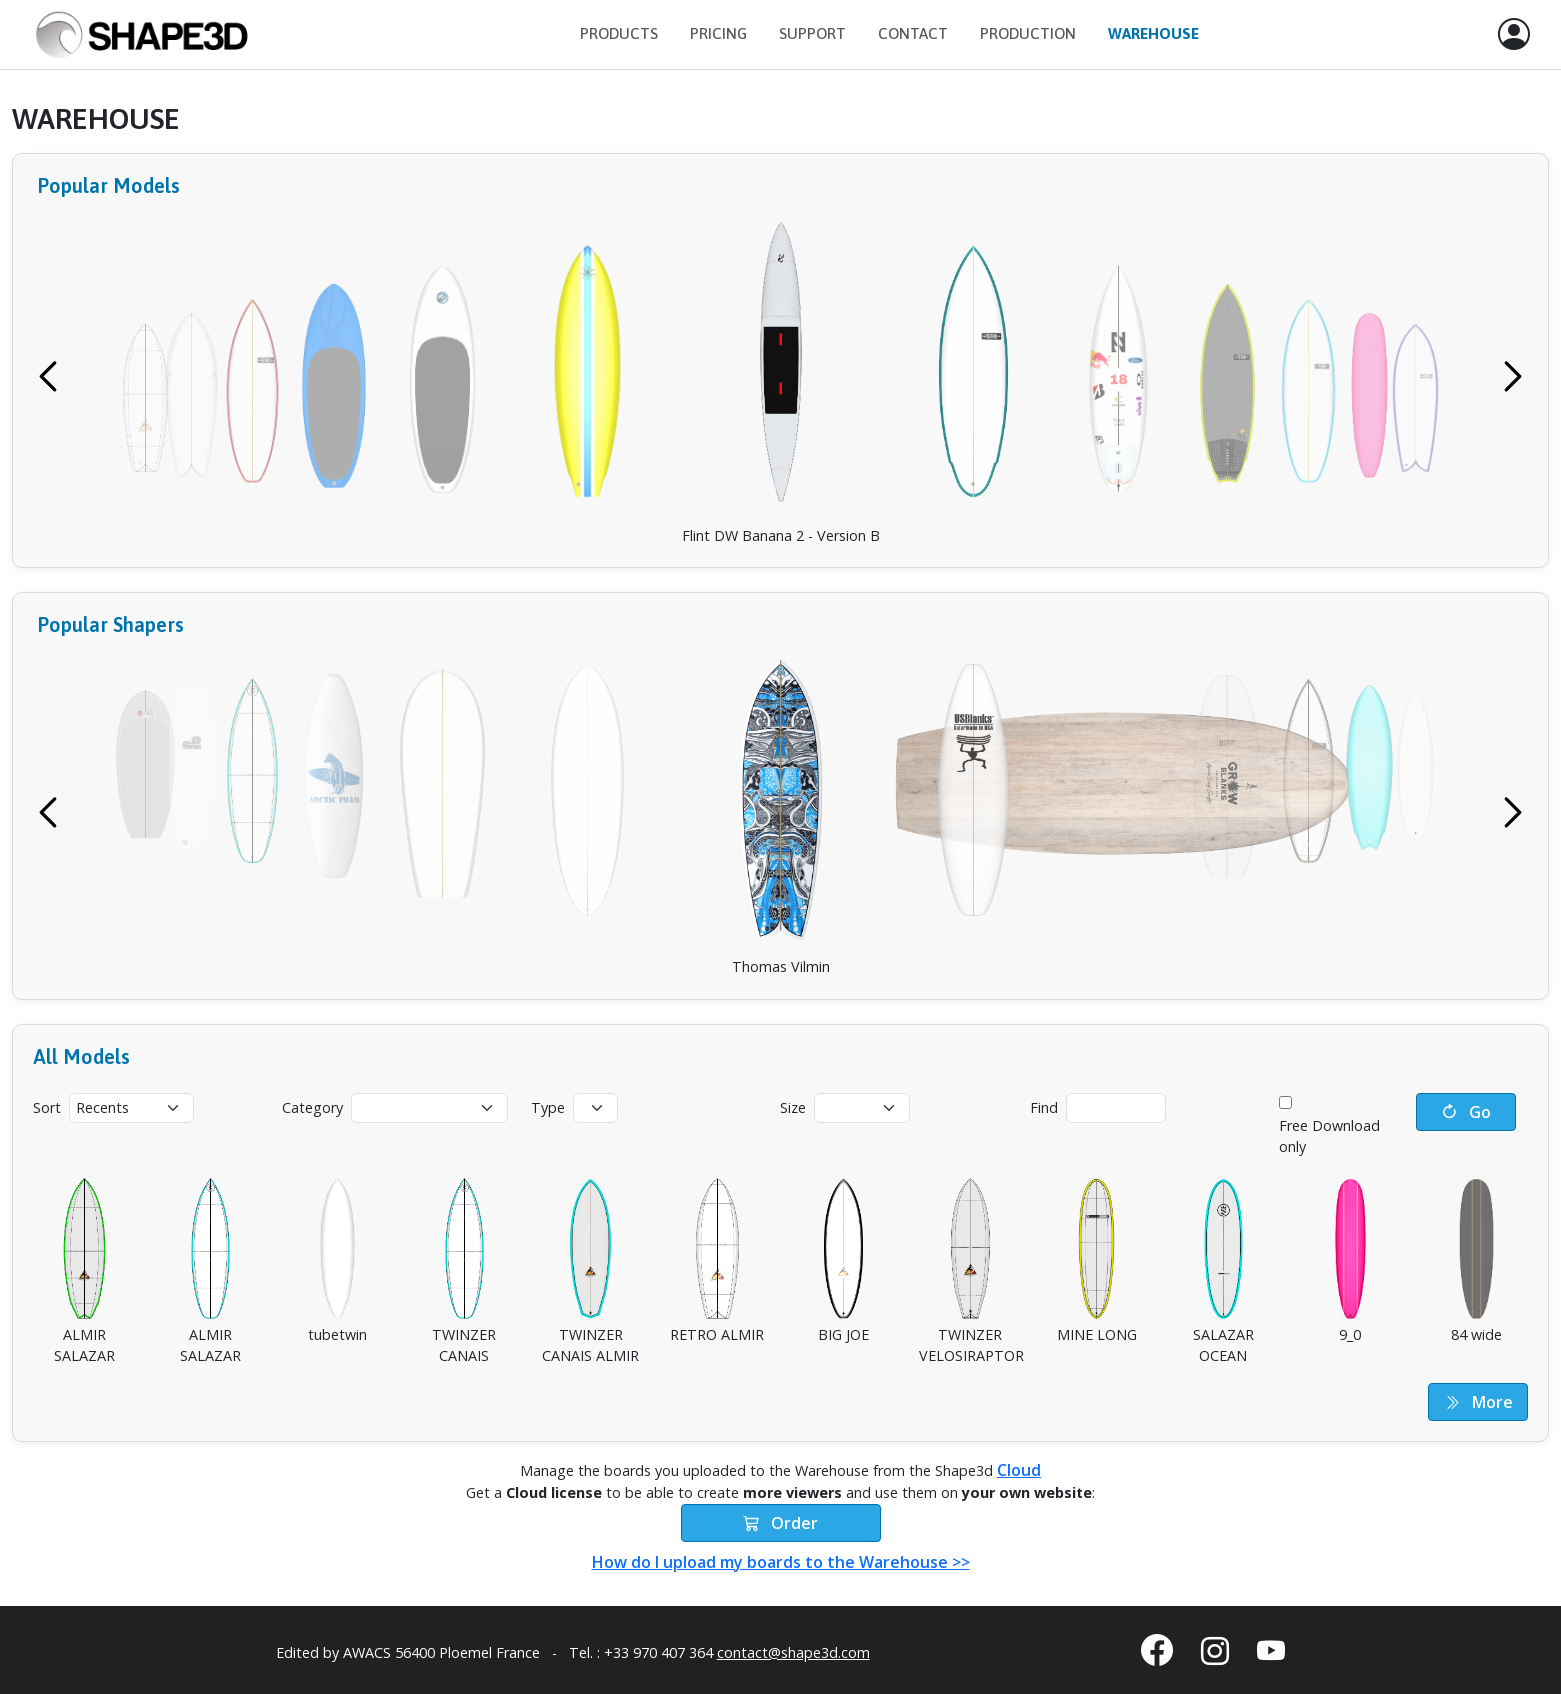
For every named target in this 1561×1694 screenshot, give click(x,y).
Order (780, 1523)
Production (1028, 33)
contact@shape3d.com (793, 1652)
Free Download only (1329, 1136)
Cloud (1019, 1470)
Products (619, 33)
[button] (1514, 35)
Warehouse (1153, 33)
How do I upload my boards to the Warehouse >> (781, 1562)
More (1478, 1402)
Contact (913, 33)
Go (1466, 1112)
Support (812, 33)
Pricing (718, 33)
